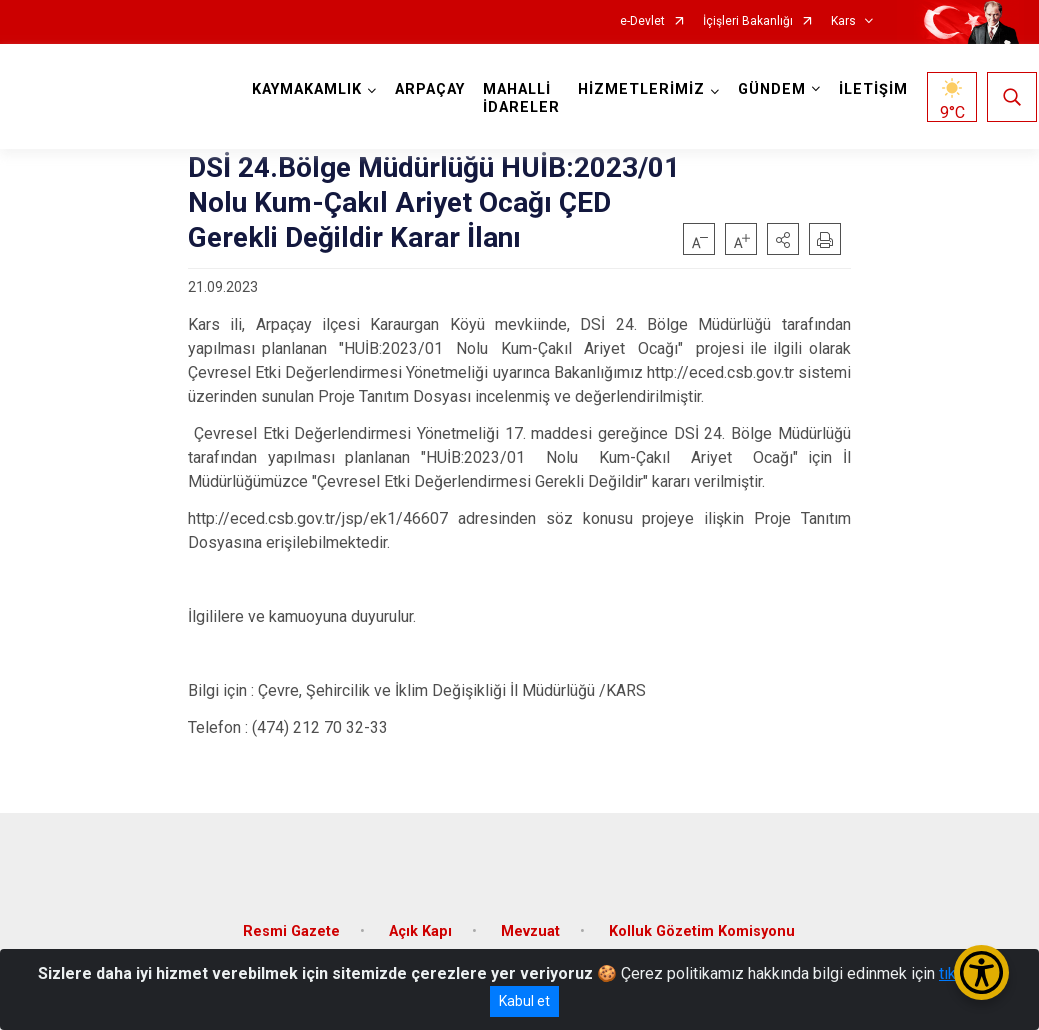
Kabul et (524, 1001)
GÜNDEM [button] (774, 89)
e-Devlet (642, 21)
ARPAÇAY (432, 89)
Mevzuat (530, 925)
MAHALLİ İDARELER (523, 98)
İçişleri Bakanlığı (748, 21)
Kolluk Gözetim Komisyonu (702, 925)
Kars (843, 21)
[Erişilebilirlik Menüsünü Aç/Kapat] (981, 972)
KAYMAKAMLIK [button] (309, 89)
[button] (783, 239)
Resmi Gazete (291, 925)
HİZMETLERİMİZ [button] (643, 89)
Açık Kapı (420, 925)
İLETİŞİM (875, 89)
